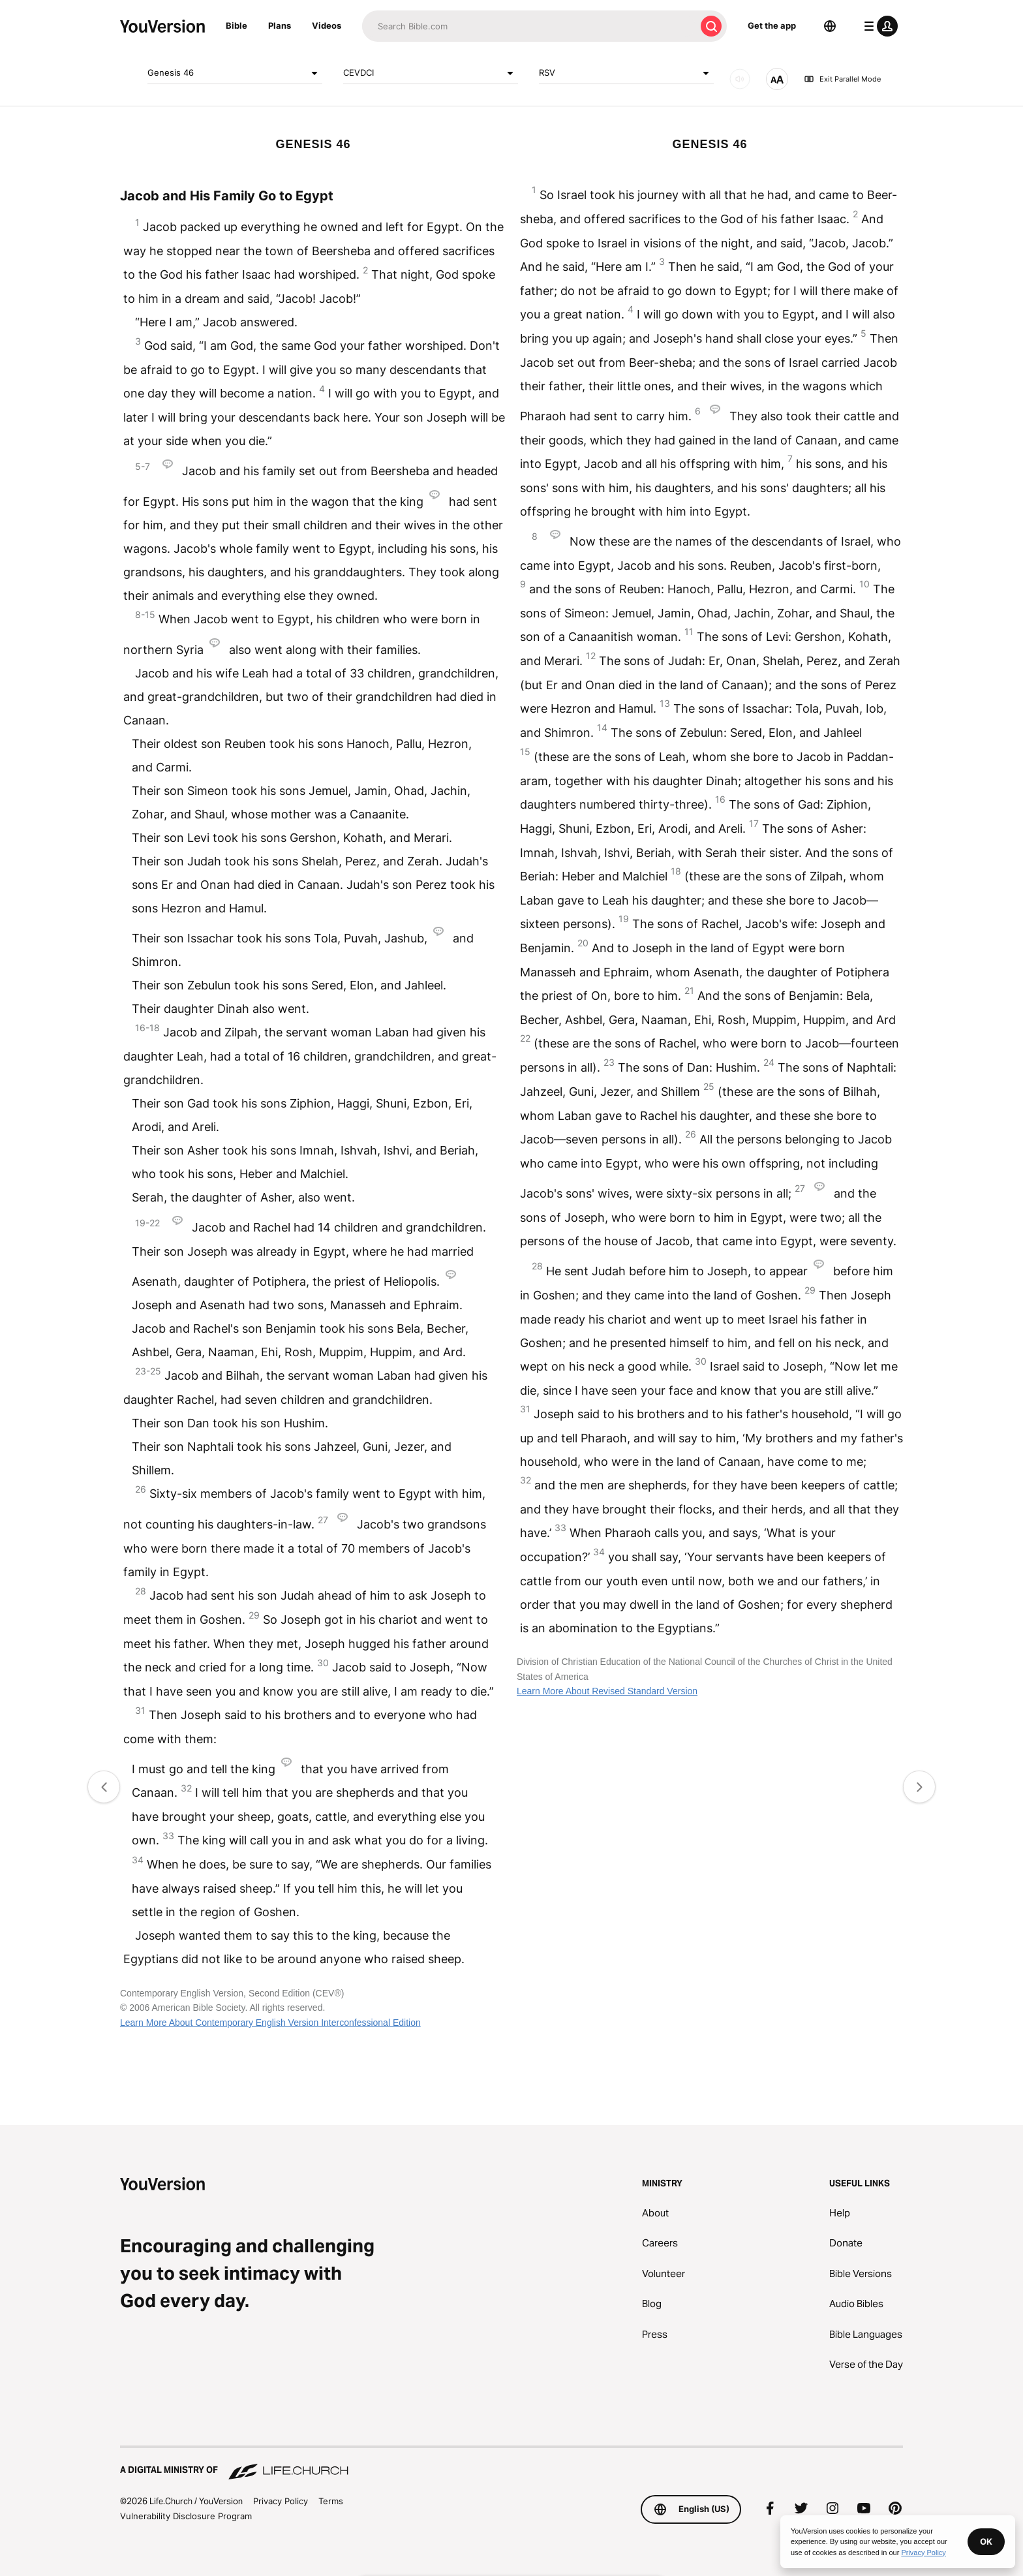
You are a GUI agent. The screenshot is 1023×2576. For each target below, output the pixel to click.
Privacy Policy (280, 2501)
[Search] (528, 26)
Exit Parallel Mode (842, 79)
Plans (279, 25)
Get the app (772, 25)
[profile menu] (878, 26)
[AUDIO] (739, 79)
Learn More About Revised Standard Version (607, 1691)
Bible (236, 25)
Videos (326, 25)
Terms (330, 2501)
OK (986, 2541)
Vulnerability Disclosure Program (186, 2516)
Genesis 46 (234, 73)
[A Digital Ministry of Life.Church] (511, 2463)
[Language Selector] (830, 26)
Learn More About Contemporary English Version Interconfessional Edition (270, 2022)
